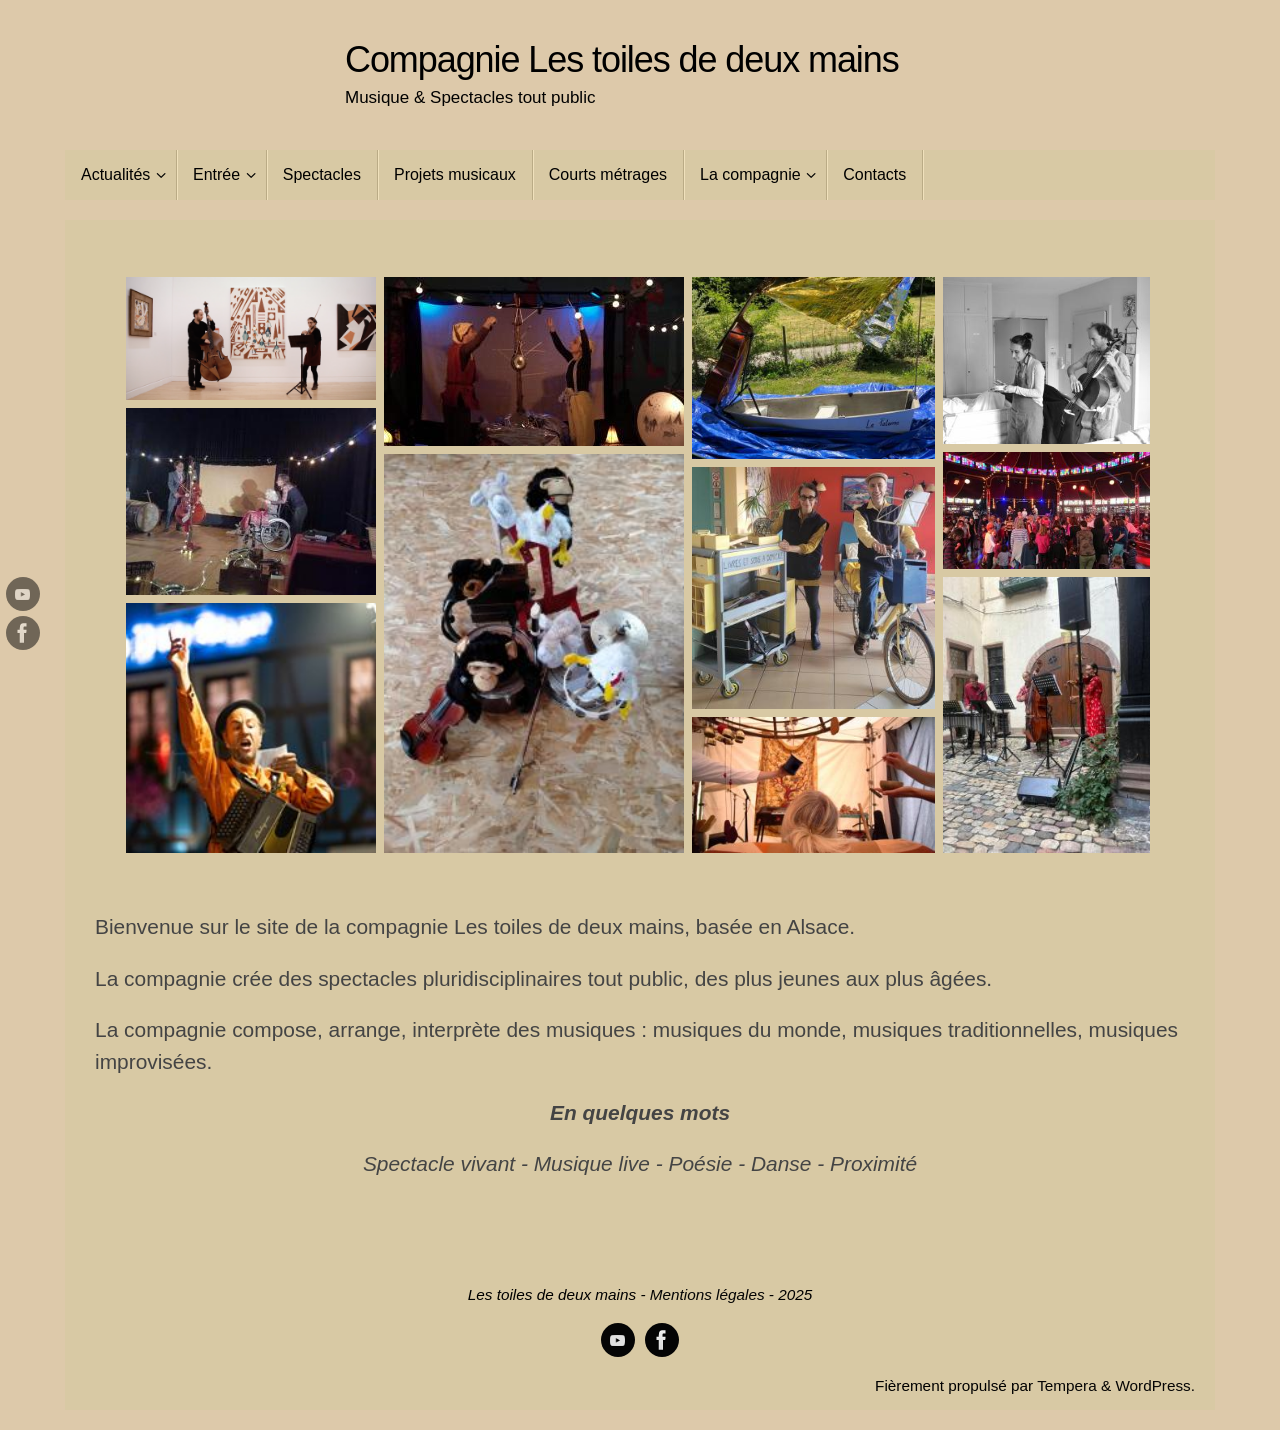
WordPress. (1155, 1385)
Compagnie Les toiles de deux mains (622, 60)
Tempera (1067, 1385)
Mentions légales (707, 1294)
